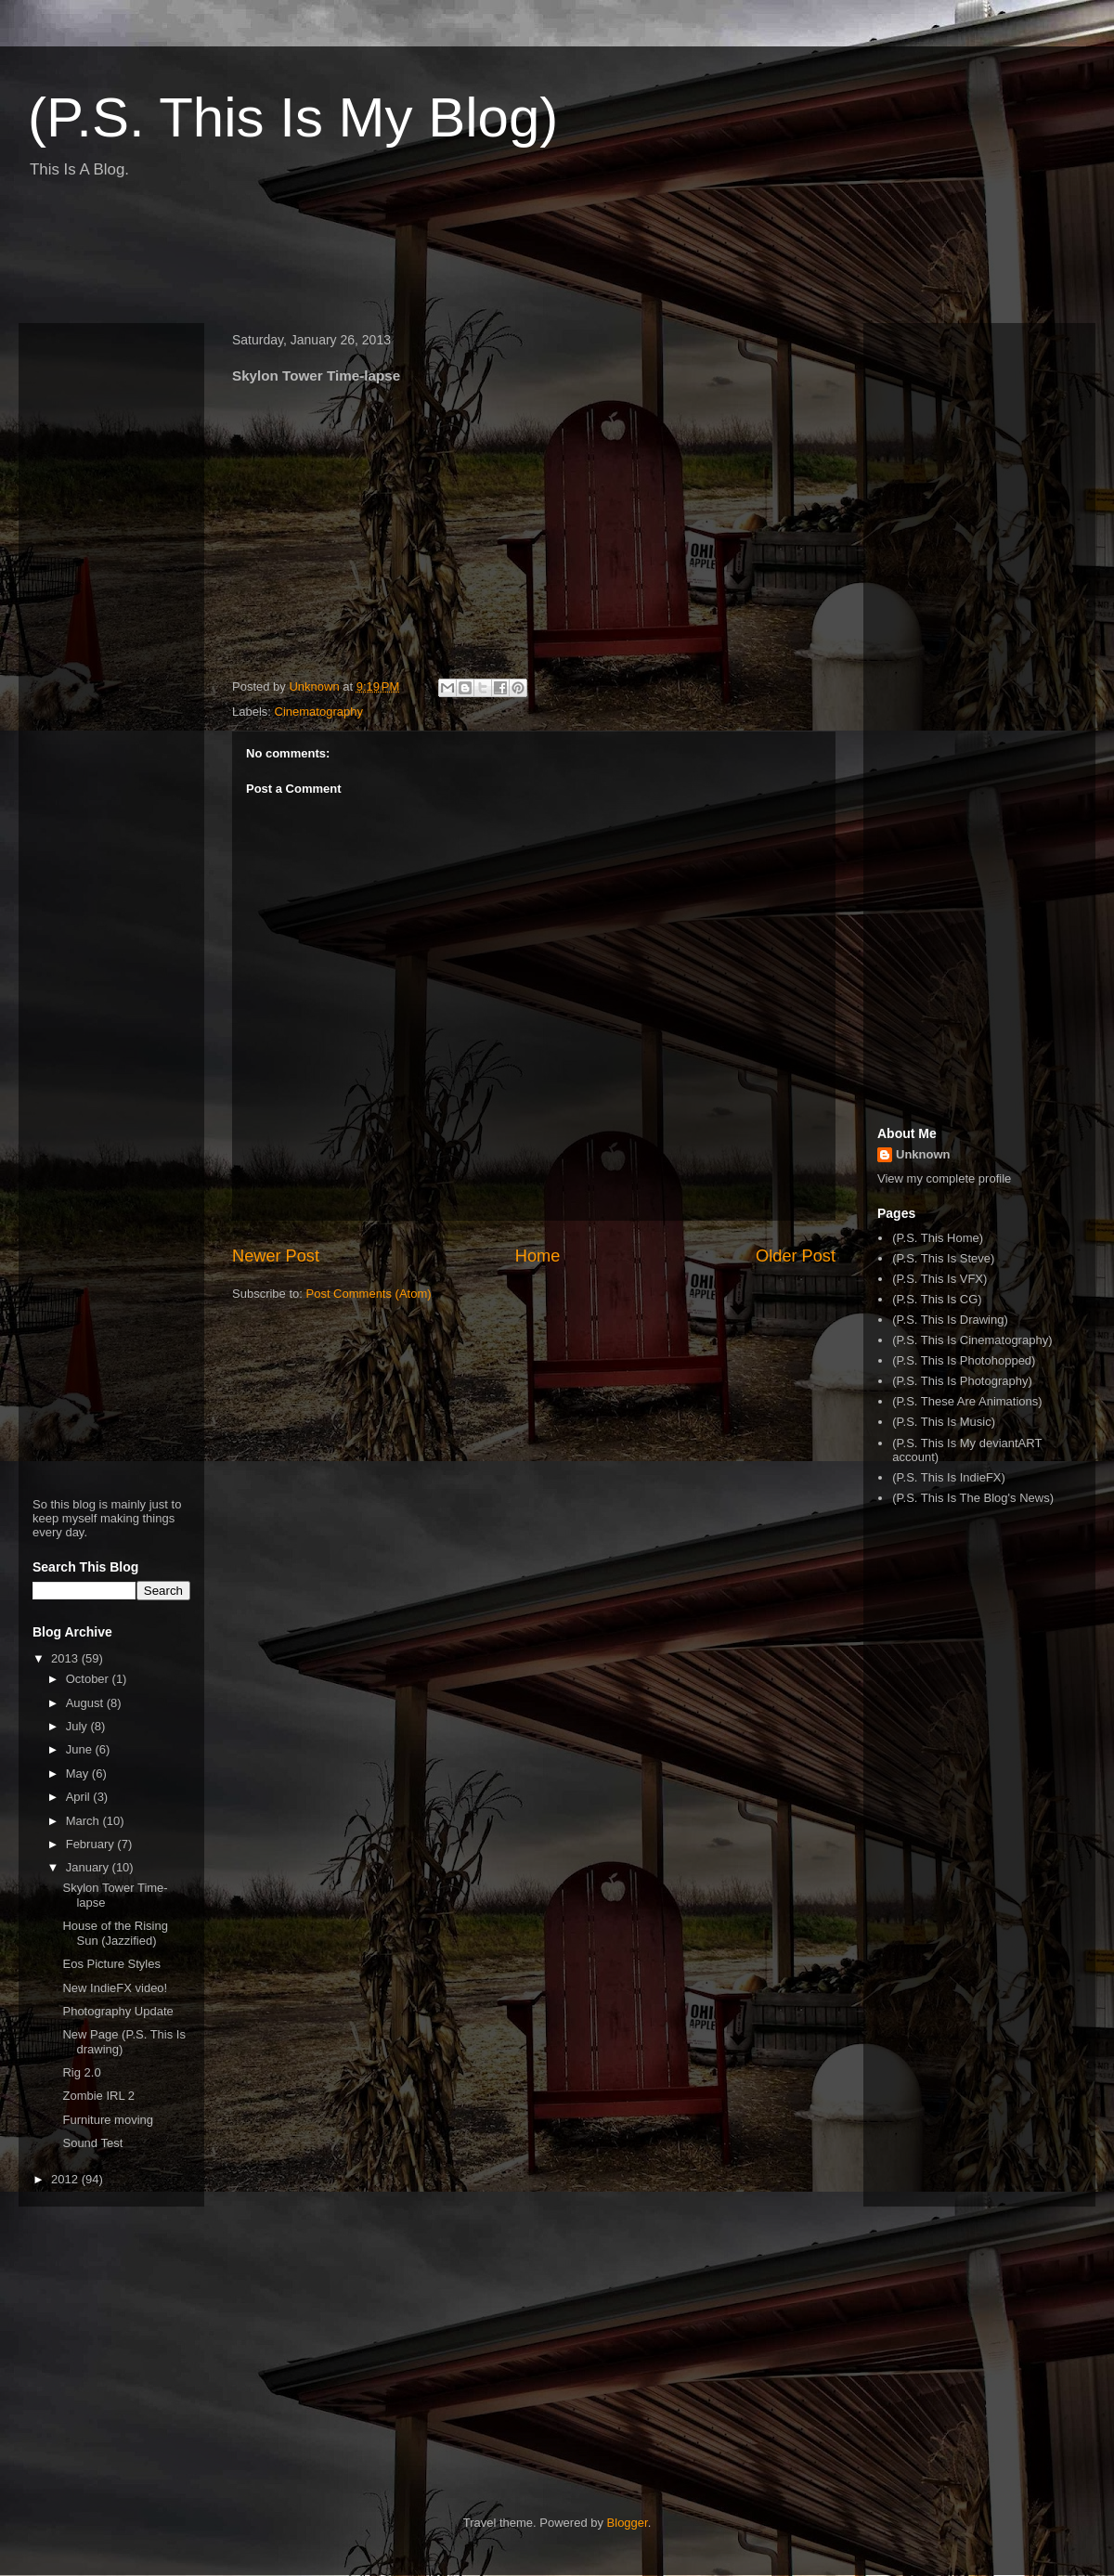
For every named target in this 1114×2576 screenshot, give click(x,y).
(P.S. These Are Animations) (967, 1401)
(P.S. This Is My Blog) (293, 117)
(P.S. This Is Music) (943, 1422)
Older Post (796, 1256)
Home (538, 1256)
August (86, 1703)
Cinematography (319, 711)
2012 (66, 2179)
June (81, 1749)
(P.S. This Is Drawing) (950, 1320)
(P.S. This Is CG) (936, 1299)
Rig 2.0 (81, 2072)
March (84, 1821)
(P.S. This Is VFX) (939, 1279)
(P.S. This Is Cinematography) (972, 1340)
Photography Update (117, 2011)
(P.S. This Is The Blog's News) (973, 1498)
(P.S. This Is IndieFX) (948, 1477)
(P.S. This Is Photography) (962, 1381)
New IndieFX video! (114, 1988)
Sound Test (92, 2143)
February (92, 1844)
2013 (66, 1658)
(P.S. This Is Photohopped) (963, 1360)
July (78, 1726)
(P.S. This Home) (937, 1238)
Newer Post (275, 1256)
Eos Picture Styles (111, 1964)
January (89, 1867)
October (89, 1679)
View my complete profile (944, 1178)
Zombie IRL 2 (98, 2096)
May (79, 1773)
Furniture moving (107, 2120)
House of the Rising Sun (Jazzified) (114, 1933)
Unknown (923, 1154)
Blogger (627, 2523)
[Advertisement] (356, 258)
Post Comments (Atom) (369, 1294)
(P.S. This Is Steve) (943, 1258)
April (80, 1797)
